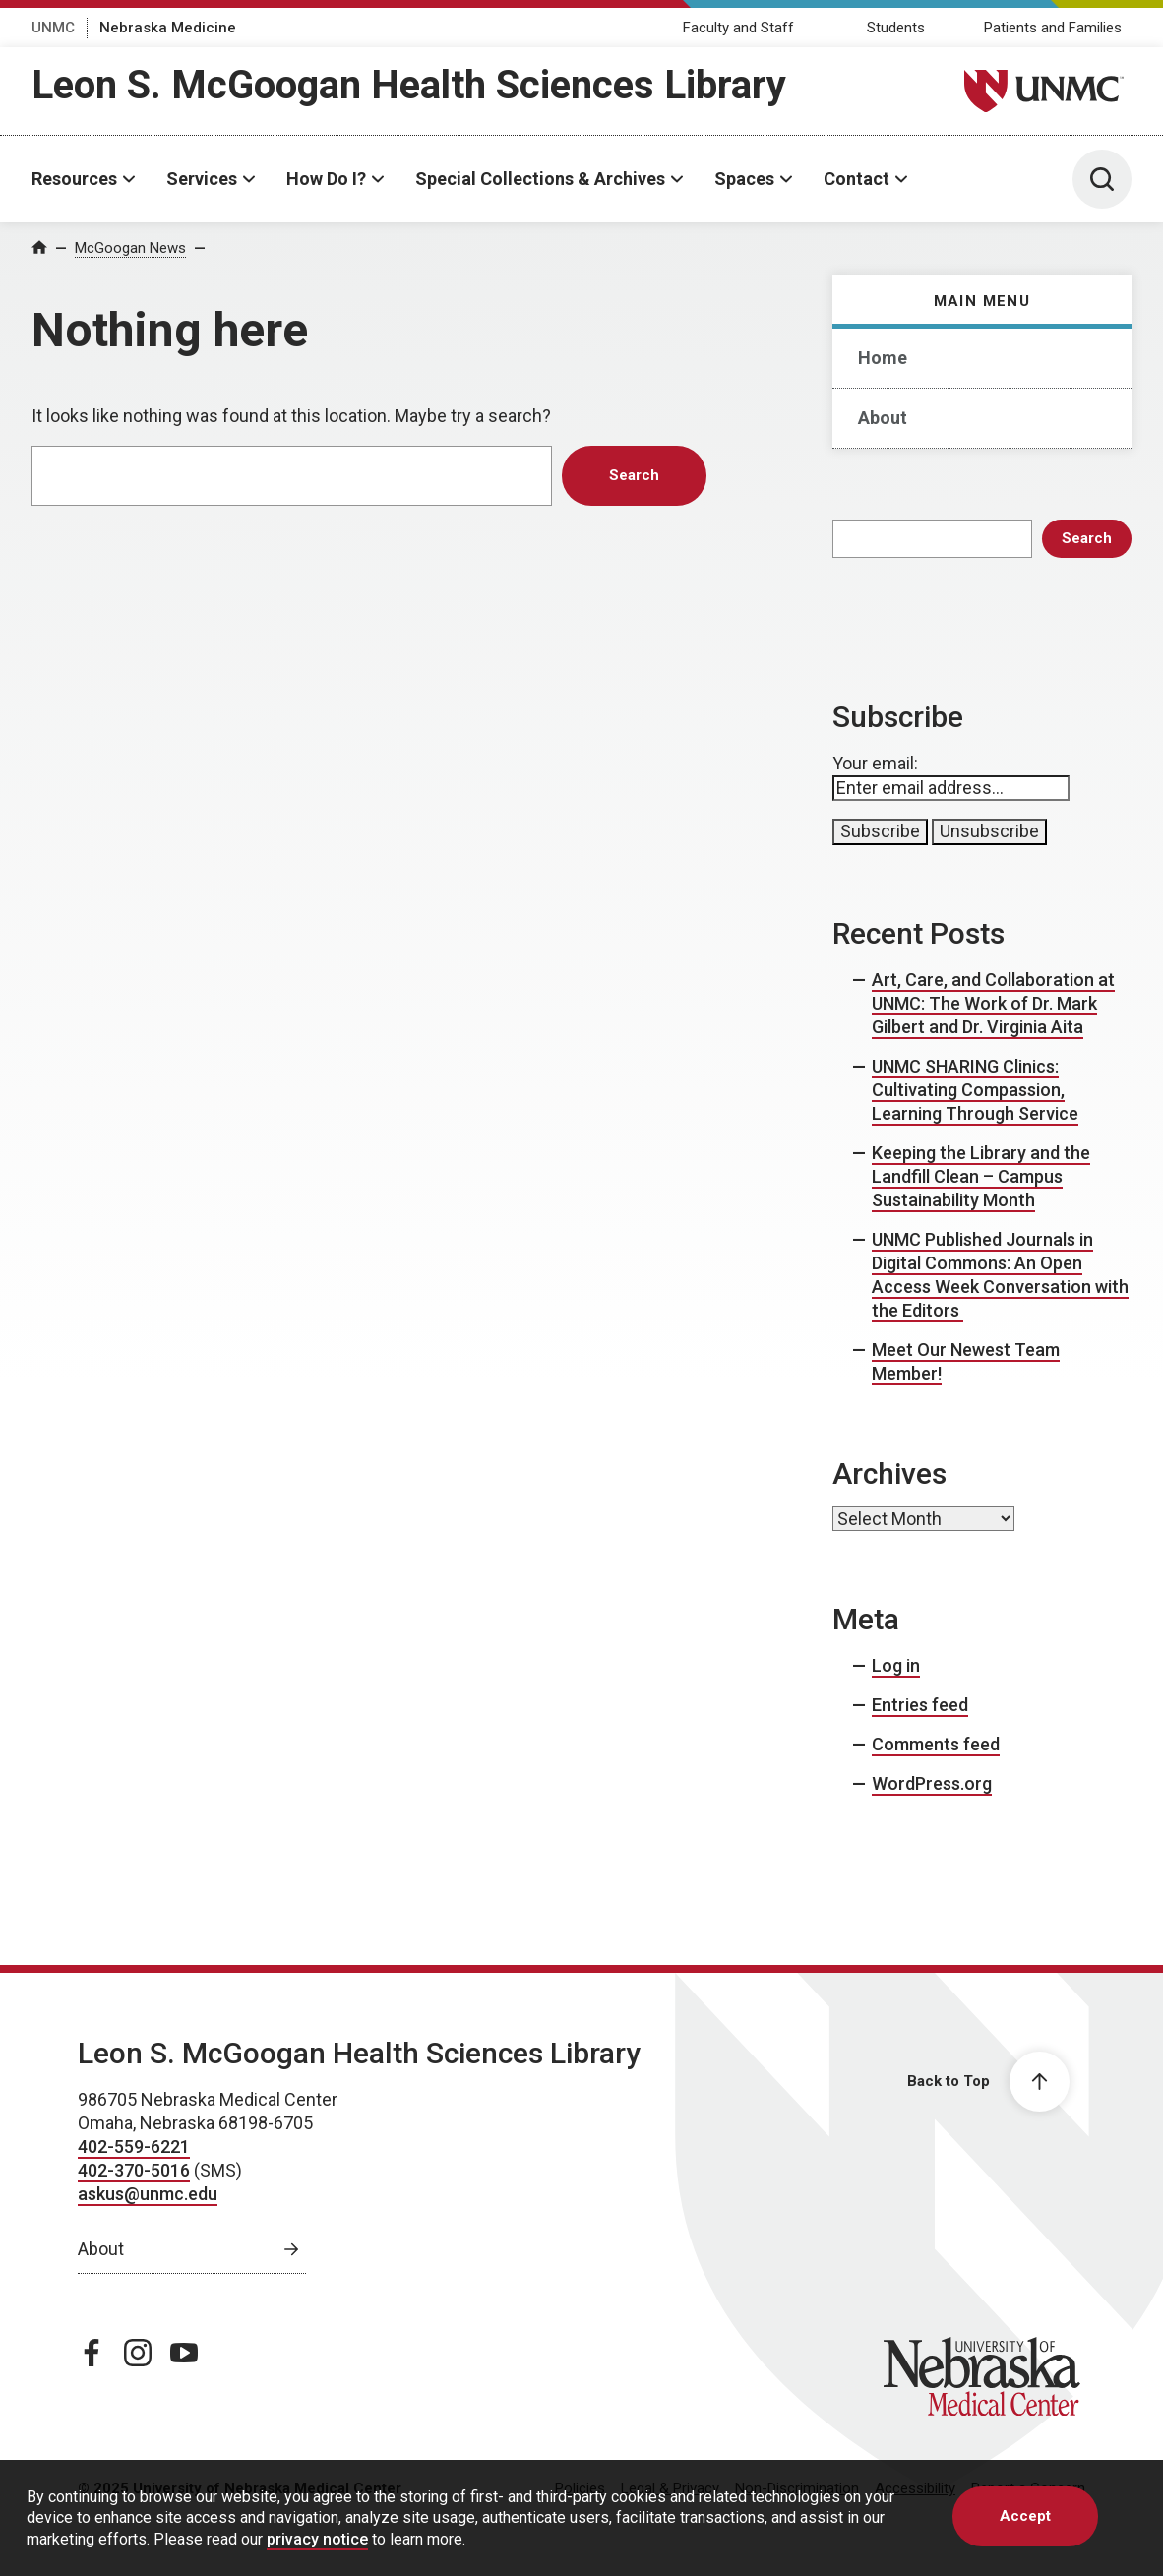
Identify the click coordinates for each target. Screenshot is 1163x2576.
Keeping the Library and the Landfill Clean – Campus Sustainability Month (981, 1176)
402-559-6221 (134, 2146)
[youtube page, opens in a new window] (184, 2352)
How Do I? (326, 178)
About (882, 417)
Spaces (744, 178)
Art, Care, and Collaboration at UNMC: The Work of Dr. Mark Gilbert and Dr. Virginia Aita (993, 1003)
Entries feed (920, 1704)
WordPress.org (932, 1783)
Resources (74, 178)
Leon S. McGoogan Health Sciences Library (408, 85)
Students (896, 27)
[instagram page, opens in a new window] (138, 2352)
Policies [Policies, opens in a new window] (580, 2488)
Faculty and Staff (738, 27)
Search (1087, 538)
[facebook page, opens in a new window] (91, 2352)
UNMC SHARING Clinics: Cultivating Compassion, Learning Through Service (975, 1090)
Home (882, 357)
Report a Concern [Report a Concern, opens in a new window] (1028, 2488)
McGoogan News (130, 248)
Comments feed (936, 1744)
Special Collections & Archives (540, 178)
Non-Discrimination (797, 2488)
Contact (856, 178)
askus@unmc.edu (147, 2193)
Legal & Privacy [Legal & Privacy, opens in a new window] (670, 2488)
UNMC (53, 27)
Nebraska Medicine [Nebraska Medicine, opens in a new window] (167, 27)
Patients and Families (1053, 27)
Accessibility (915, 2488)
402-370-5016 (134, 2170)
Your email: (875, 763)
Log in (896, 1665)
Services (201, 178)
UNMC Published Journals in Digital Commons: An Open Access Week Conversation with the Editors (1000, 1274)
